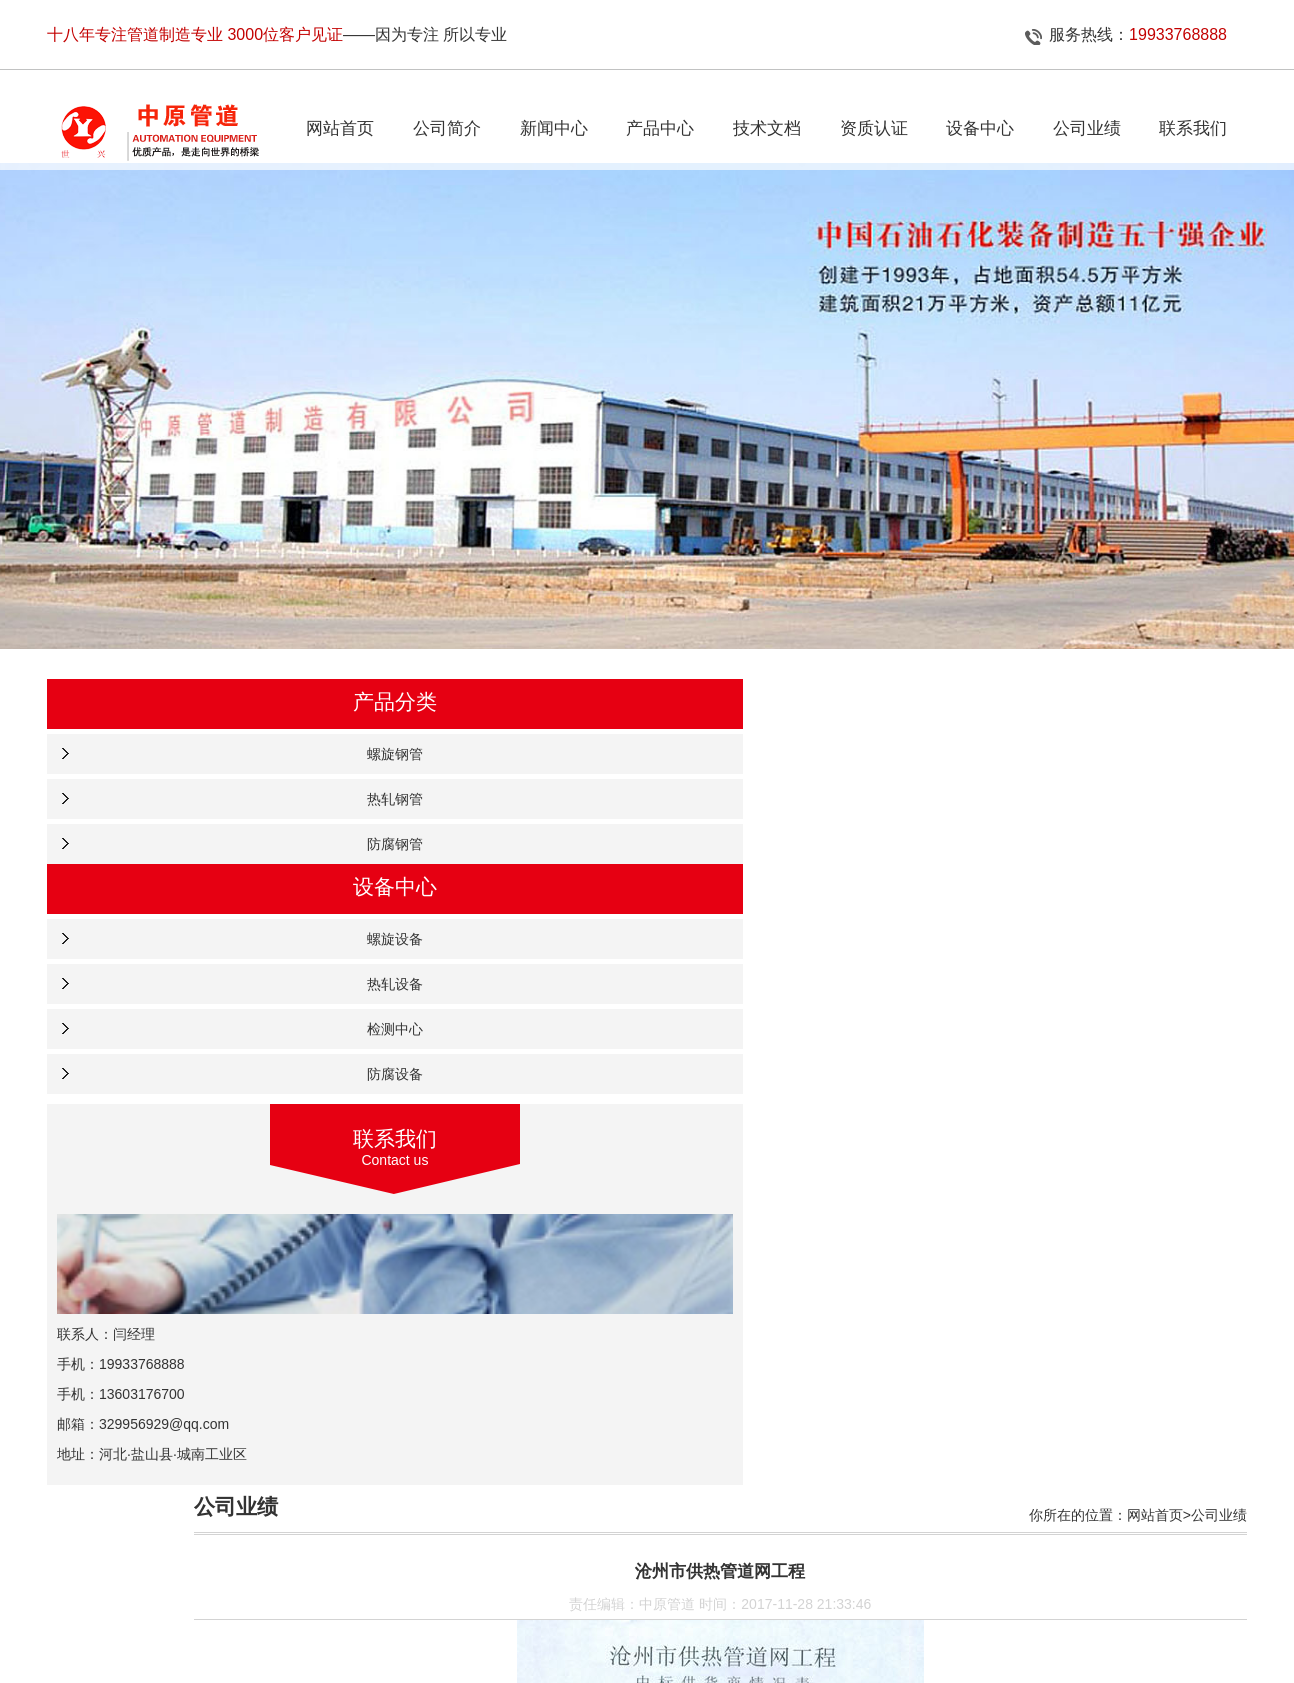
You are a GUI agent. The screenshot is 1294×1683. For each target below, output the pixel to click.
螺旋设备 (173, 960)
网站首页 (390, 1613)
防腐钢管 (173, 865)
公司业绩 (684, 1613)
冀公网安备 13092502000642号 (648, 1668)
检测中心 (173, 1050)
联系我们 (904, 1613)
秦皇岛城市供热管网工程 (456, 1513)
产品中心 (610, 1613)
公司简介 (463, 1613)
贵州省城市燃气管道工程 (456, 1443)
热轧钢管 (173, 820)
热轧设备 (173, 1005)
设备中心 (831, 1613)
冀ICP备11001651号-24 (810, 1648)
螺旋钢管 (173, 775)
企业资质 (757, 1613)
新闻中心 (537, 1613)
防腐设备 (173, 1095)
